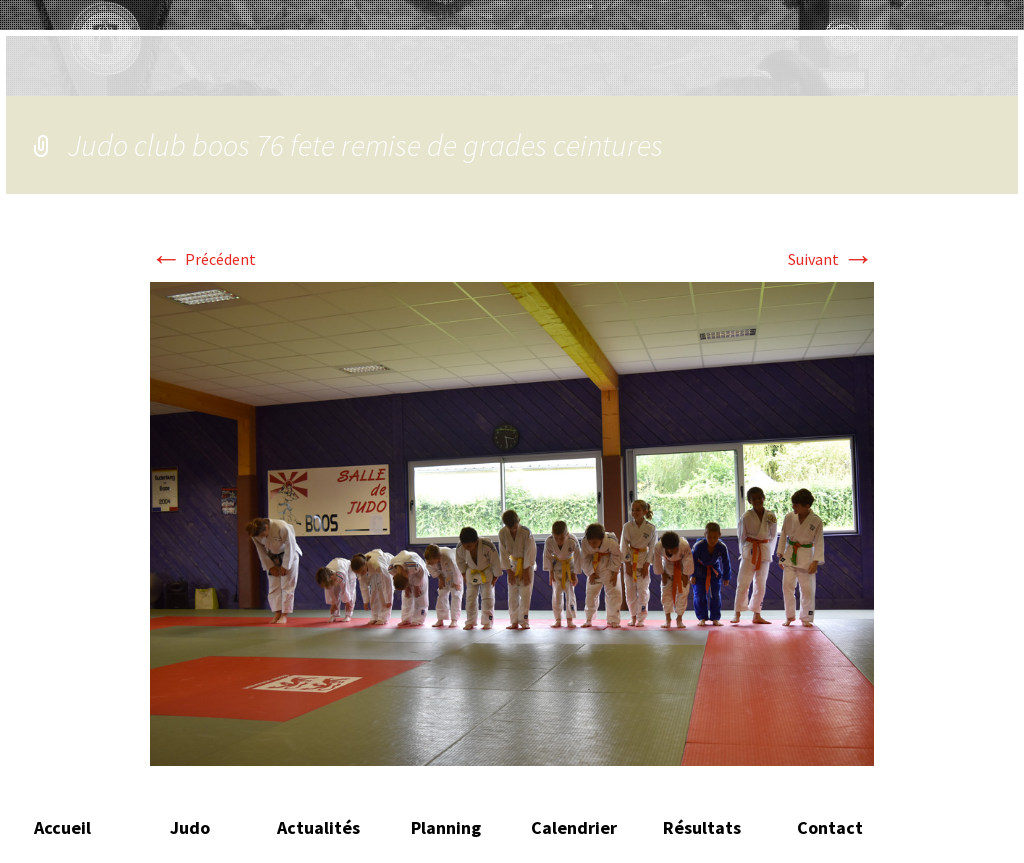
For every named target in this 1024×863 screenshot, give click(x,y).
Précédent (203, 259)
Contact (830, 827)
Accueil (62, 827)
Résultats (702, 827)
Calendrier (574, 827)
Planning (446, 827)
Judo (190, 827)
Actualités (318, 827)
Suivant (831, 259)
